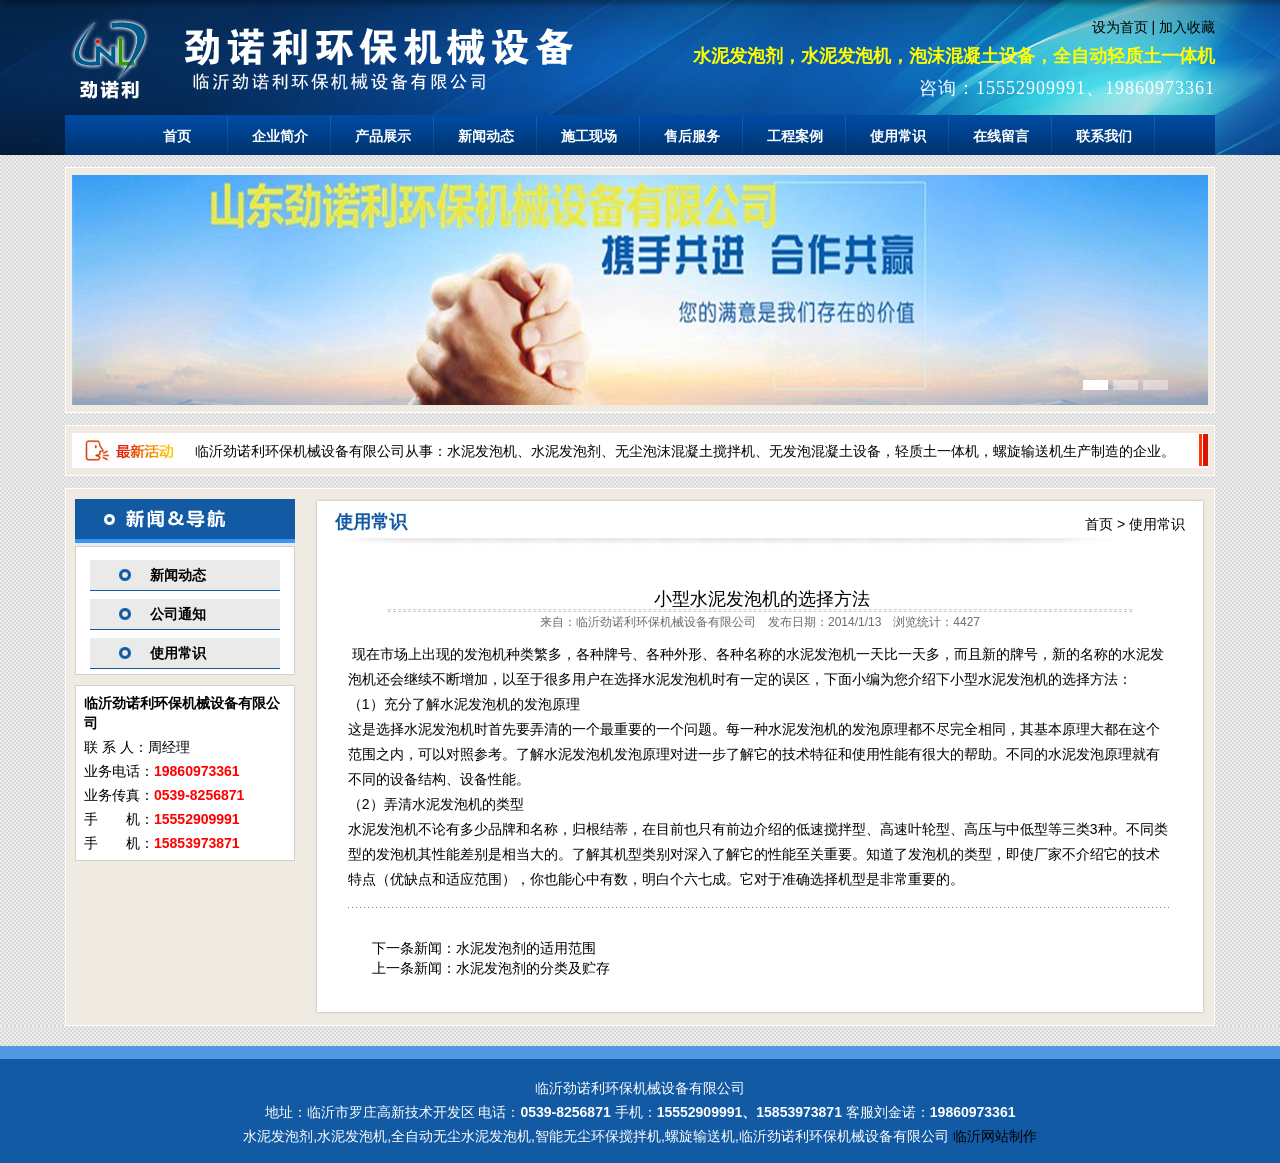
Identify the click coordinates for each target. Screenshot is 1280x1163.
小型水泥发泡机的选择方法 (762, 599)
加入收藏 (1187, 27)
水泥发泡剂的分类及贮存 (533, 968)
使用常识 (898, 136)
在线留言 (1001, 136)
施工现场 (589, 136)
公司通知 (178, 614)
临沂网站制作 (995, 1136)
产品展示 (383, 136)
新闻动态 (486, 136)
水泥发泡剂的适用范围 (526, 948)
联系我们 (1104, 136)
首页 (177, 136)
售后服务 (692, 136)
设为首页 (1120, 27)
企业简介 (280, 136)
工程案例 (795, 136)
